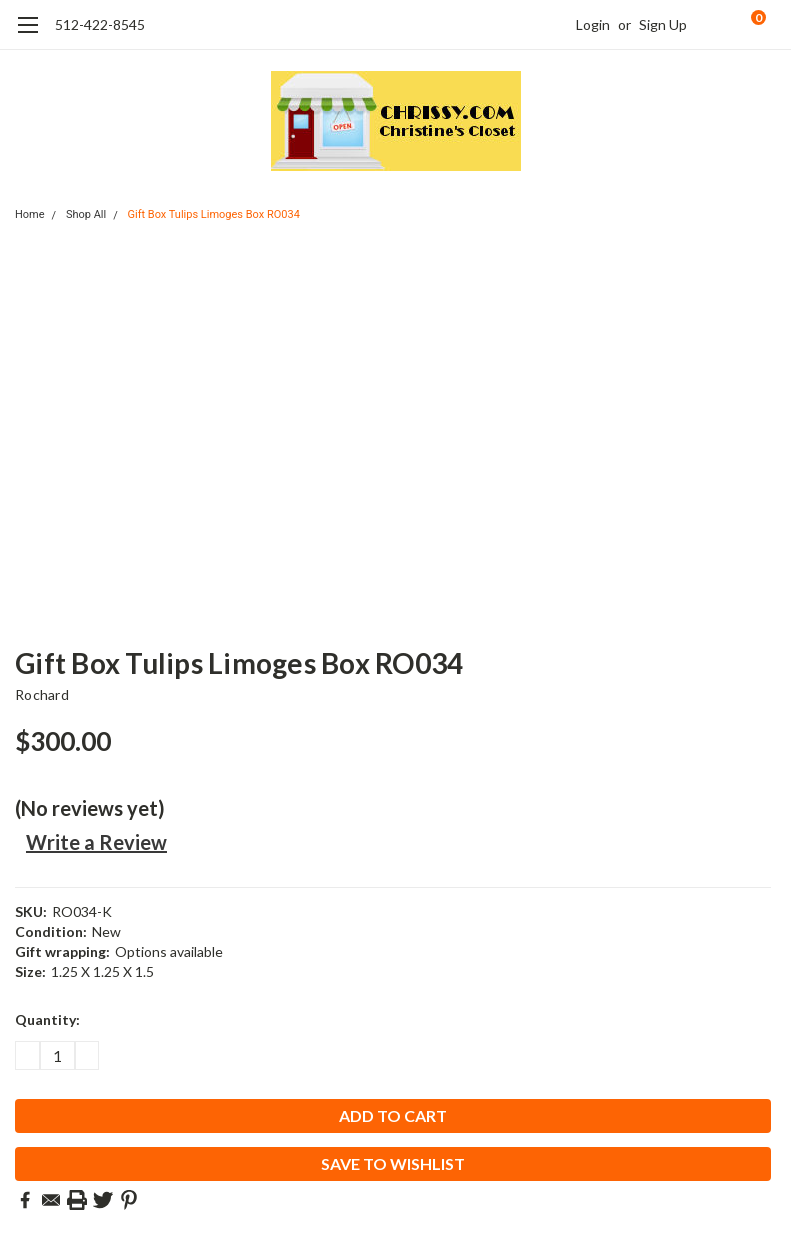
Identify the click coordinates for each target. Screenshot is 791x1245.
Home (30, 214)
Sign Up (663, 24)
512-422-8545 (100, 24)
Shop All (86, 214)
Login (593, 24)
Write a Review (96, 842)
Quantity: (47, 1019)
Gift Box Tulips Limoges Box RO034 (213, 214)
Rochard (42, 694)
